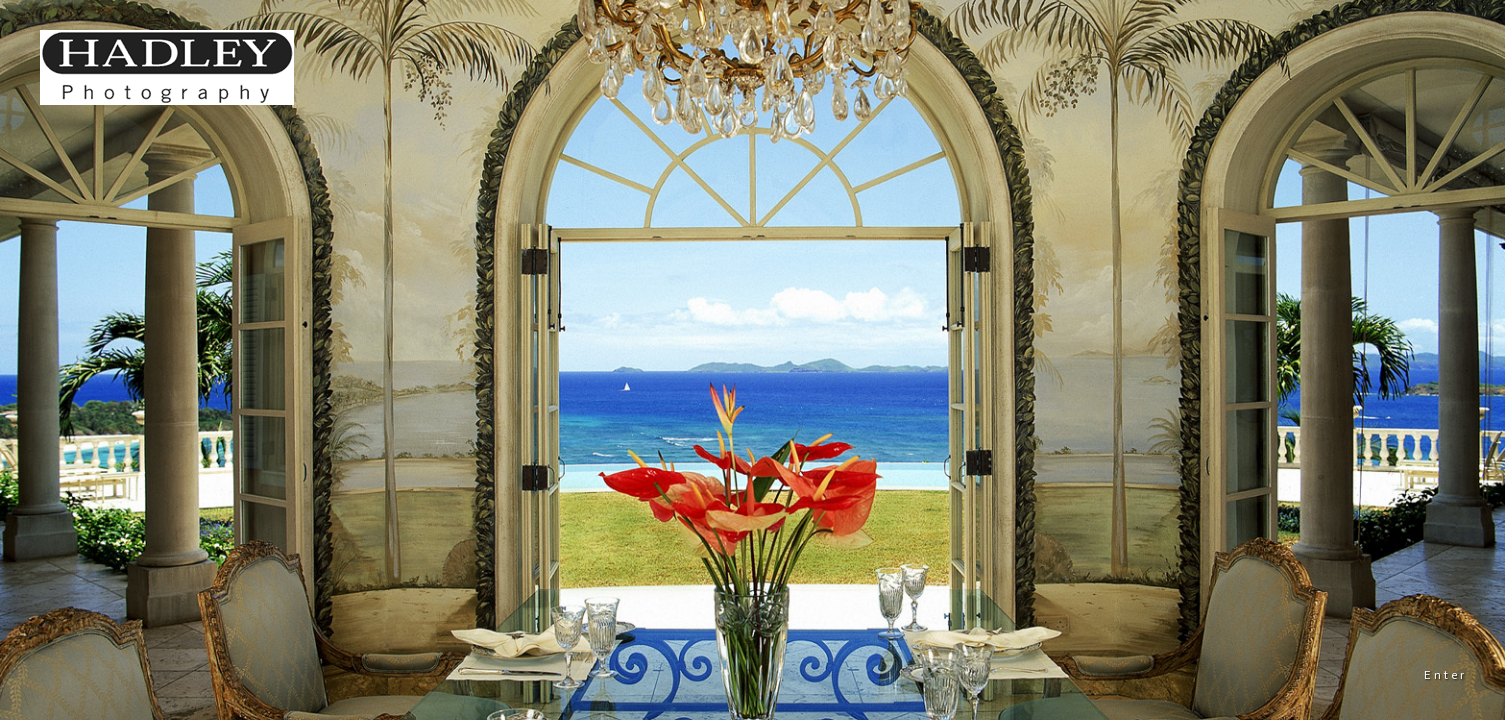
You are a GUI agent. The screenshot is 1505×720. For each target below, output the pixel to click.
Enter (1445, 675)
